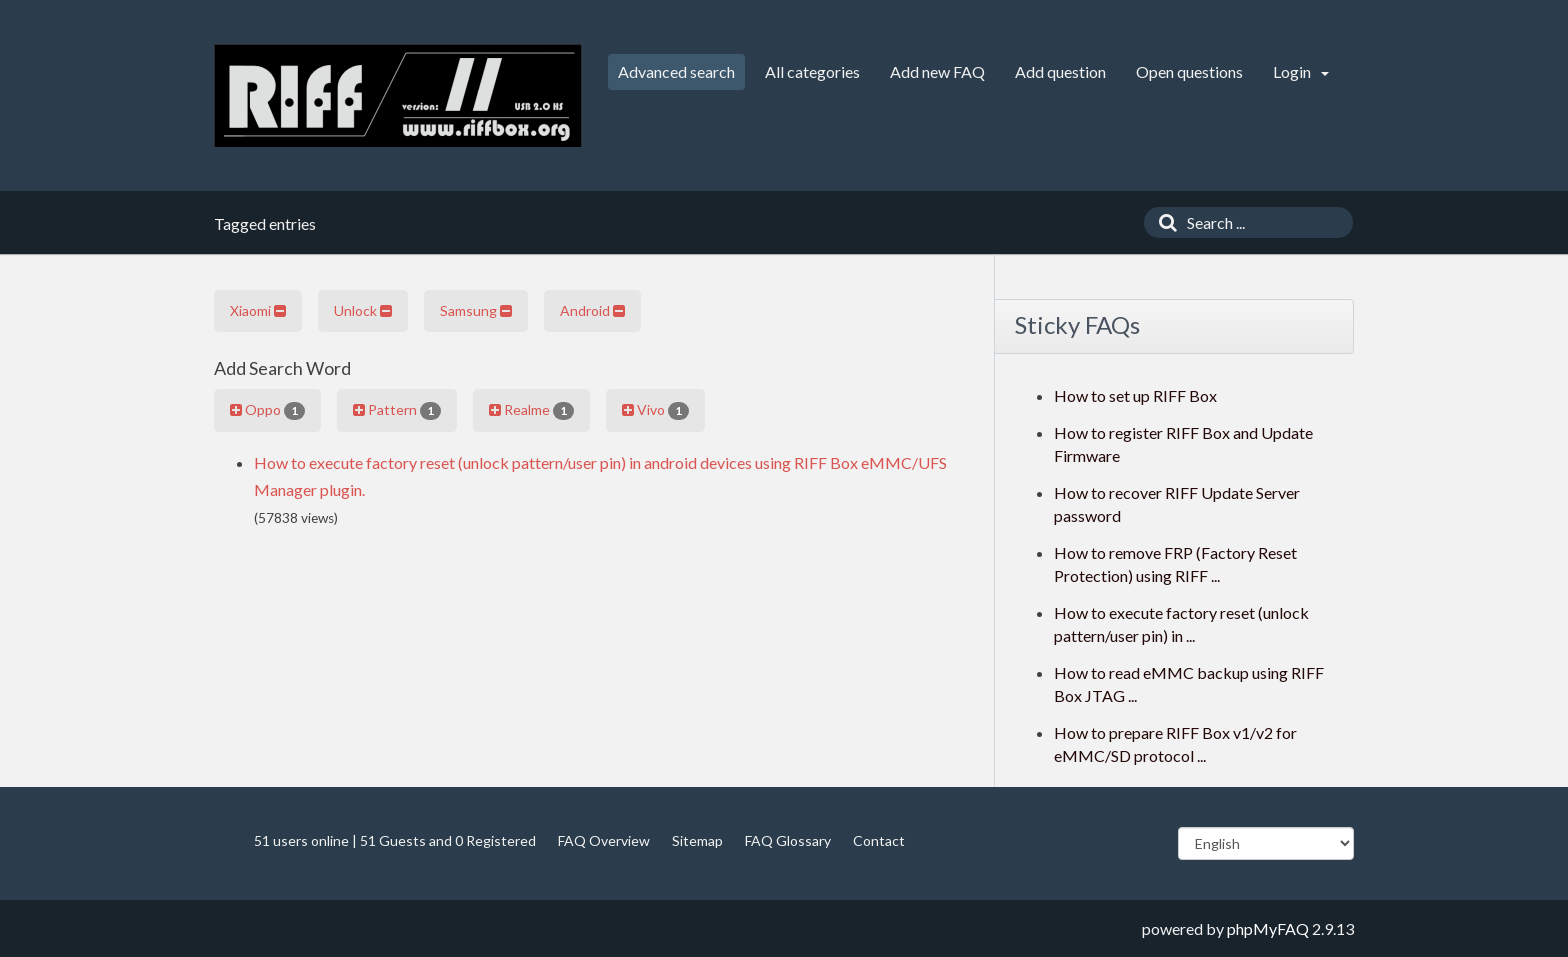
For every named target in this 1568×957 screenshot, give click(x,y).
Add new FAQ (937, 71)
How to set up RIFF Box (1135, 395)
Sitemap (697, 840)
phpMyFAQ (1268, 928)
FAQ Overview (604, 840)
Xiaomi (258, 310)
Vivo (655, 410)
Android (592, 310)
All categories (812, 71)
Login (1301, 71)
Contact (879, 840)
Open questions (1189, 71)
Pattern (397, 410)
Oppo (267, 410)
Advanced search (676, 71)
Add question (1060, 71)
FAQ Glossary (788, 840)
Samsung (476, 310)
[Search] (1163, 222)
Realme (531, 410)
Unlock (363, 310)
